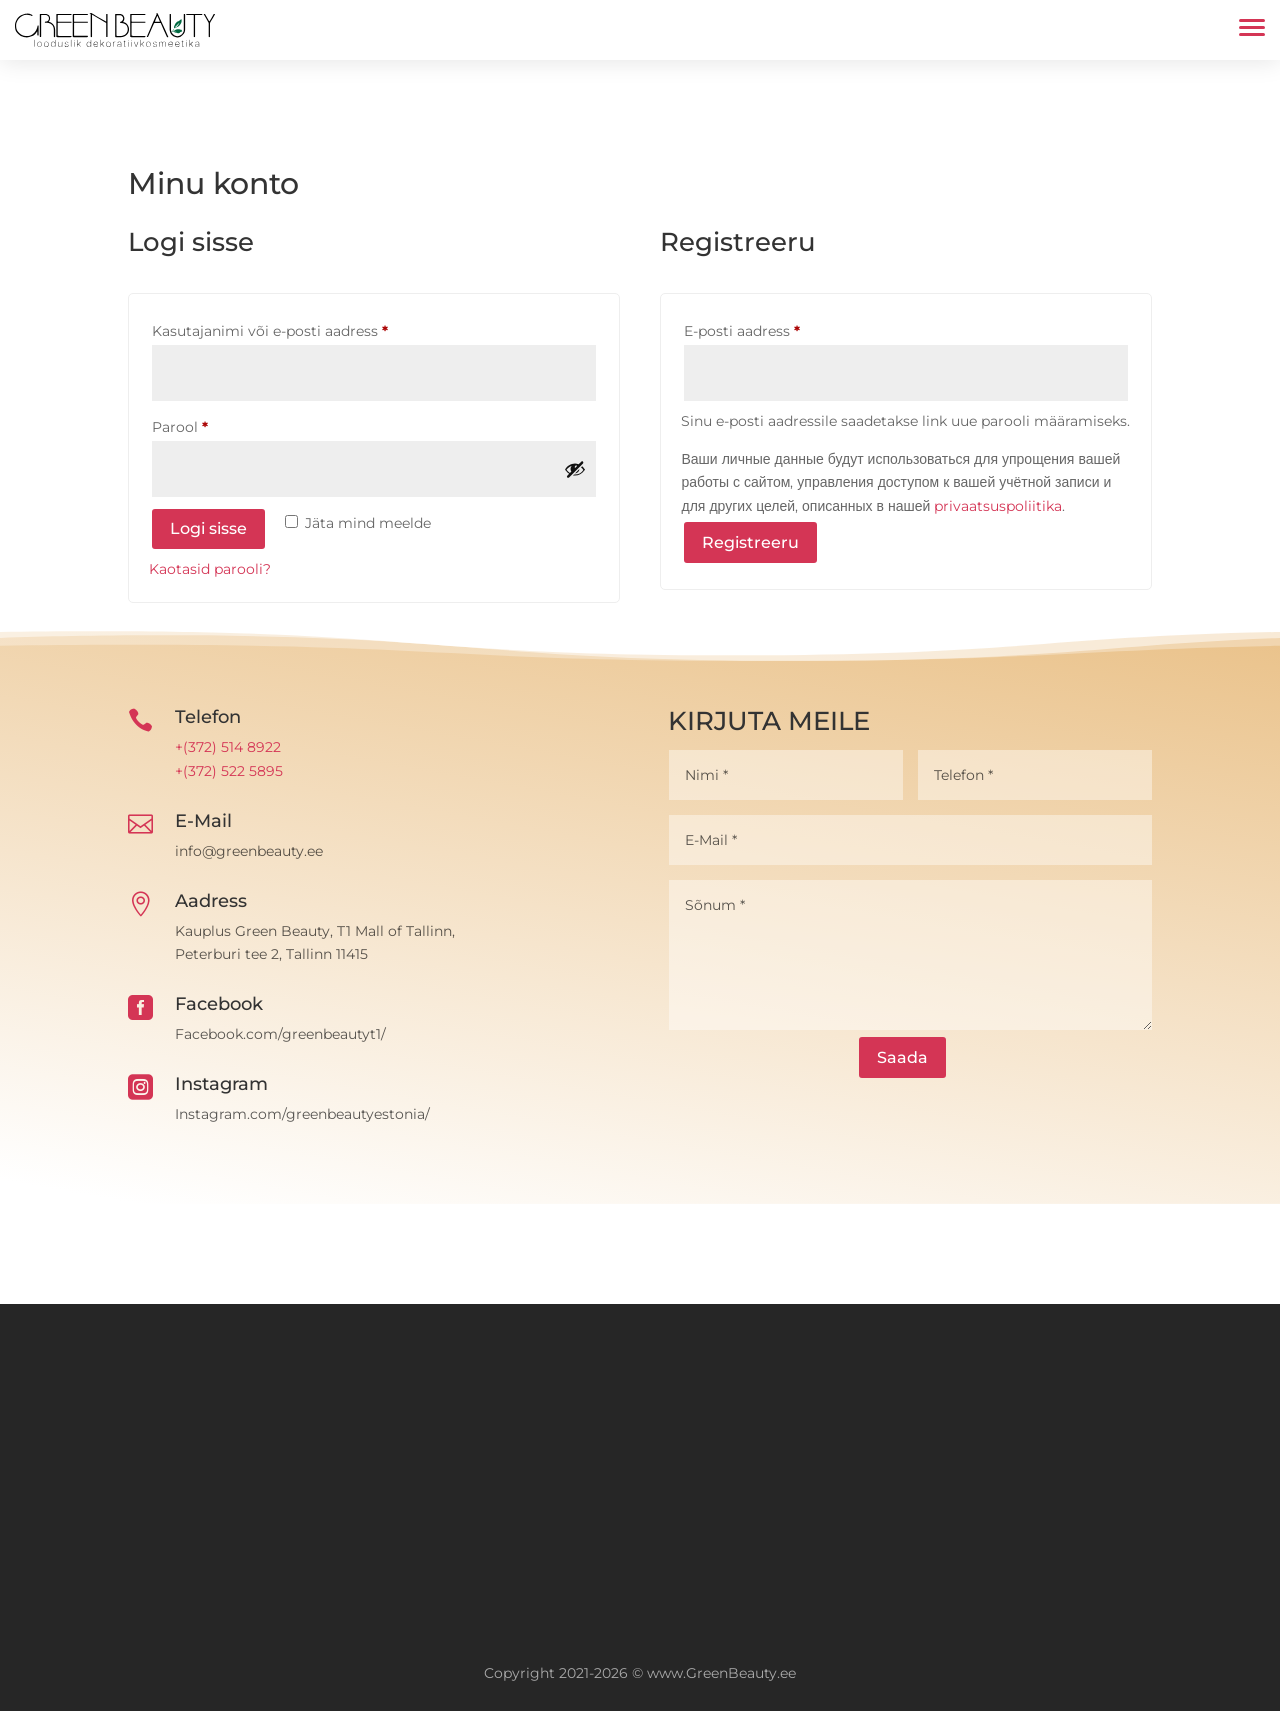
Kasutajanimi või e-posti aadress (296, 328)
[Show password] (575, 469)
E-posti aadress (768, 328)
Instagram (221, 1084)
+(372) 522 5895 (229, 771)
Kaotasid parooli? (210, 569)
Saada (902, 1057)
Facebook (219, 1004)
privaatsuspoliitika (998, 506)
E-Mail (203, 821)
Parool (206, 424)
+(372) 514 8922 (228, 747)
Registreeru (750, 542)
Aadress (211, 901)
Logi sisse (208, 528)
